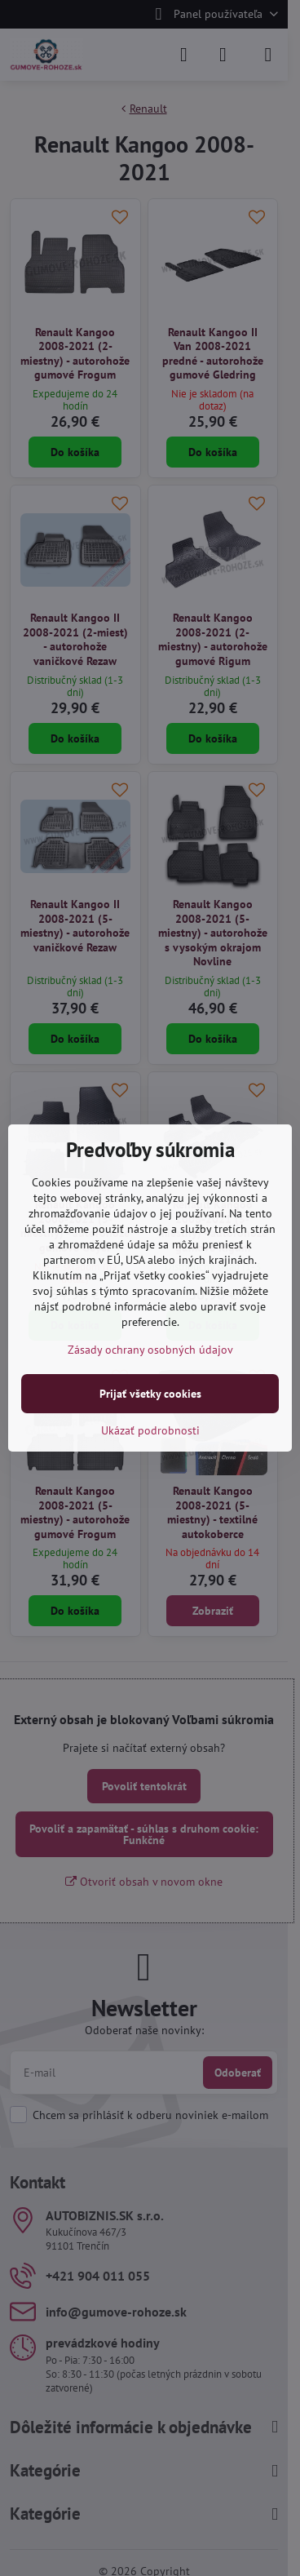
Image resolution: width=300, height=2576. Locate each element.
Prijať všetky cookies (150, 1393)
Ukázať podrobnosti (150, 1430)
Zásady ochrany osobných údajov (150, 1349)
